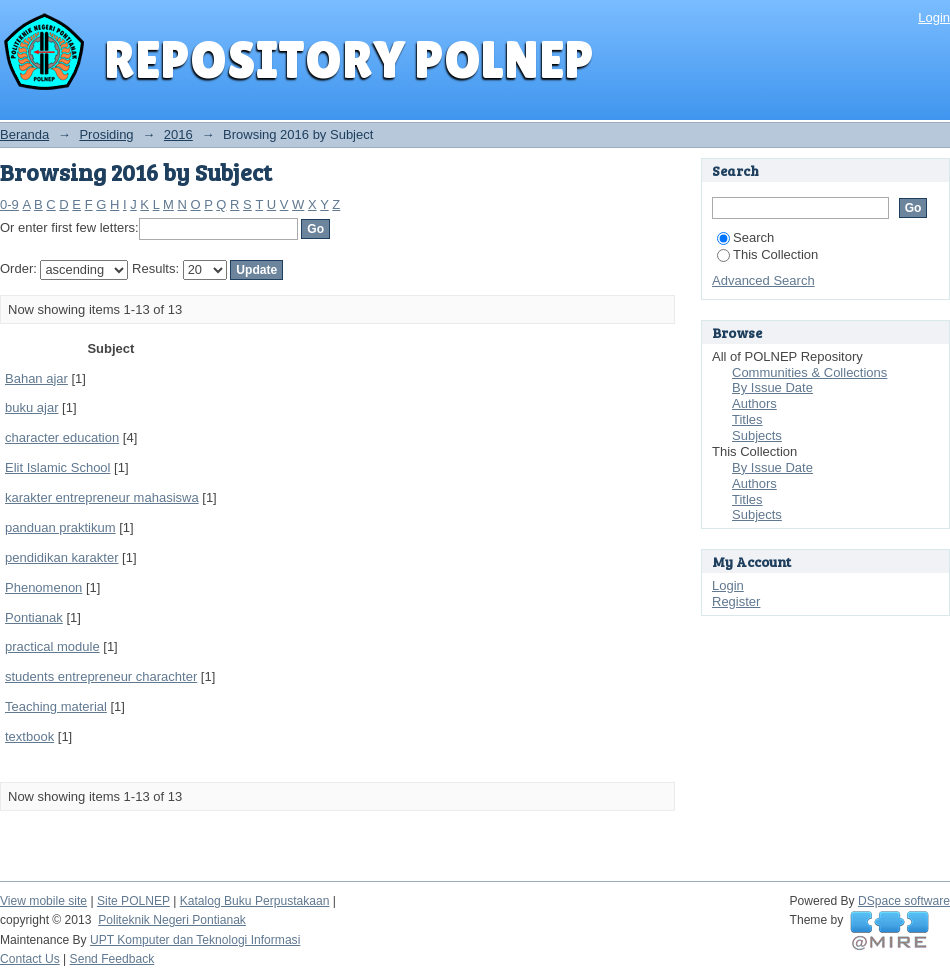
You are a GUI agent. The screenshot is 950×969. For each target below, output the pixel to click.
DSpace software (904, 901)
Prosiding (106, 134)
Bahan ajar (36, 378)
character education (62, 437)
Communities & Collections (809, 372)
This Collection (767, 254)
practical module (52, 646)
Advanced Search (763, 280)
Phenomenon (43, 587)
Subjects (757, 435)
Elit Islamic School (57, 467)
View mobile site (43, 901)
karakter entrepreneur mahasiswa (102, 497)
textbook (29, 736)
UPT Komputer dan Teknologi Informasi (195, 940)
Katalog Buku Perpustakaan (255, 901)
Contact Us (30, 959)
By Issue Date (772, 387)
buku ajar (31, 407)
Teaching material (56, 706)
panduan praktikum (60, 527)
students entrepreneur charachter (101, 676)
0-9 (9, 204)
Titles (747, 419)
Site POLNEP (133, 901)
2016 (178, 134)
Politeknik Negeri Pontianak (172, 920)
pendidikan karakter (61, 557)
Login (934, 17)
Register (736, 601)
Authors (754, 403)
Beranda (24, 134)
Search (745, 237)
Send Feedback (112, 959)
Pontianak (34, 617)
